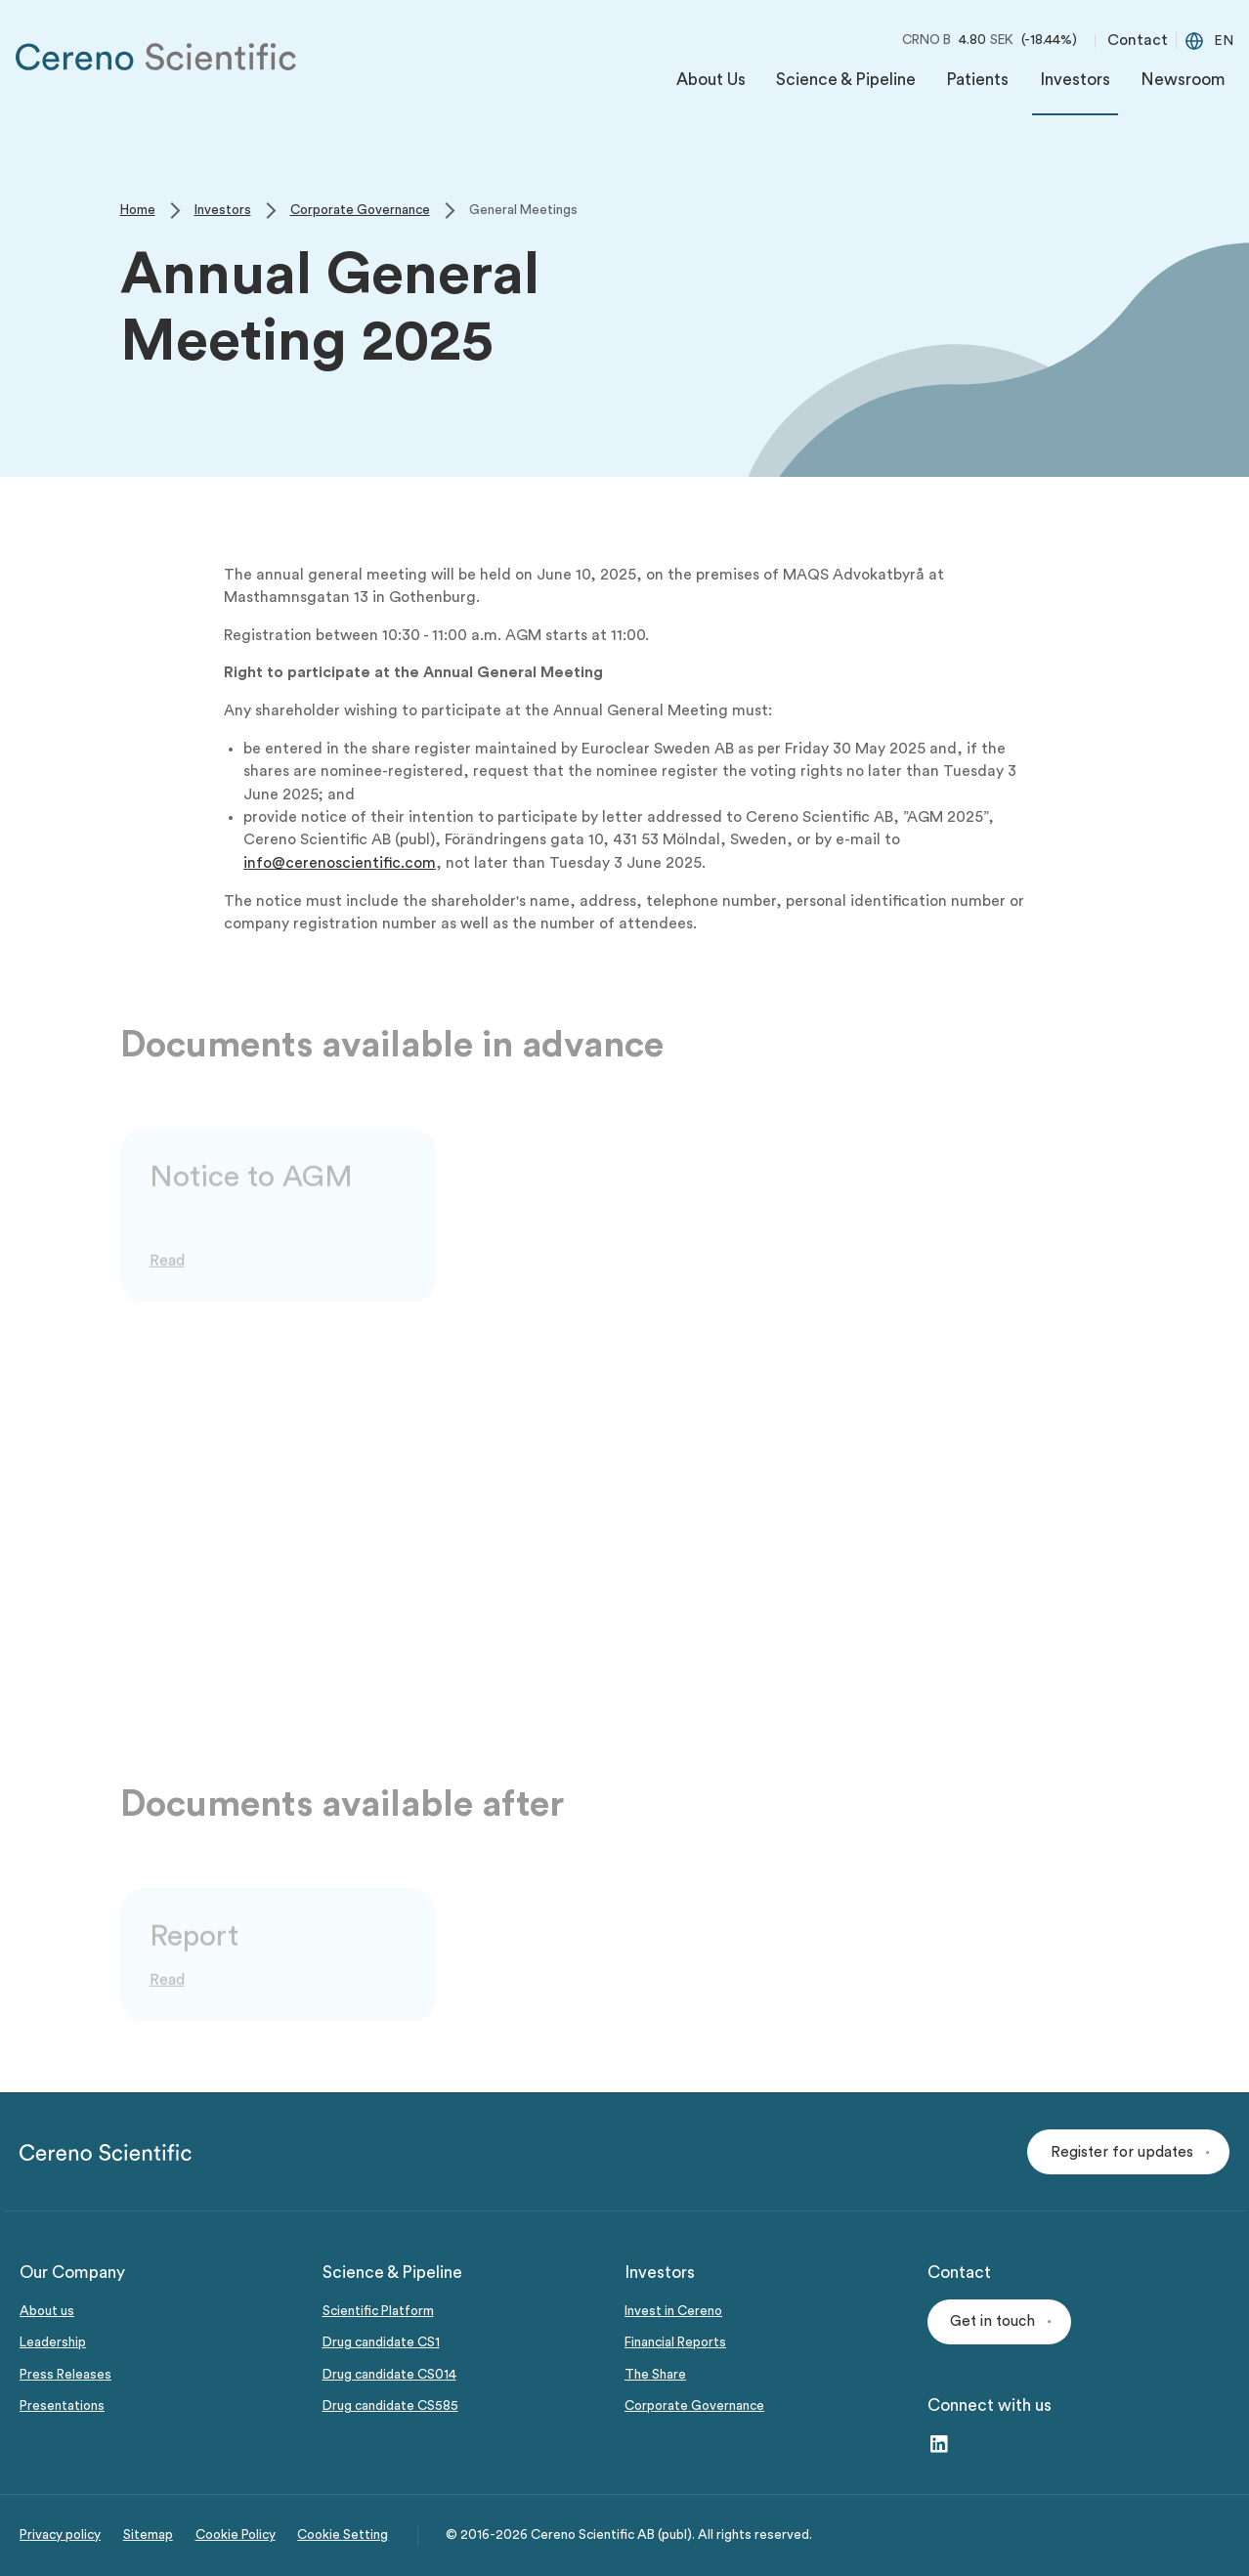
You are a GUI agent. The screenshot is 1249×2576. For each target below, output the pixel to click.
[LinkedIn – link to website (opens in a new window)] (938, 2445)
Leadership (53, 2342)
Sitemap (148, 2535)
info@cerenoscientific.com (339, 863)
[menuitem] (711, 84)
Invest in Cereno (673, 2311)
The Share (655, 2375)
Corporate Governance (694, 2406)
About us (47, 2311)
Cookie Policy (235, 2535)
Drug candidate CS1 (381, 2342)
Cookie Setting (342, 2535)
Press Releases (65, 2375)
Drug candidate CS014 (389, 2375)
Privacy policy (60, 2535)
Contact (1137, 40)
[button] (1128, 2151)
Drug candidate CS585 (390, 2406)
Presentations (62, 2406)
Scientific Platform (378, 2311)
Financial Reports (675, 2342)
